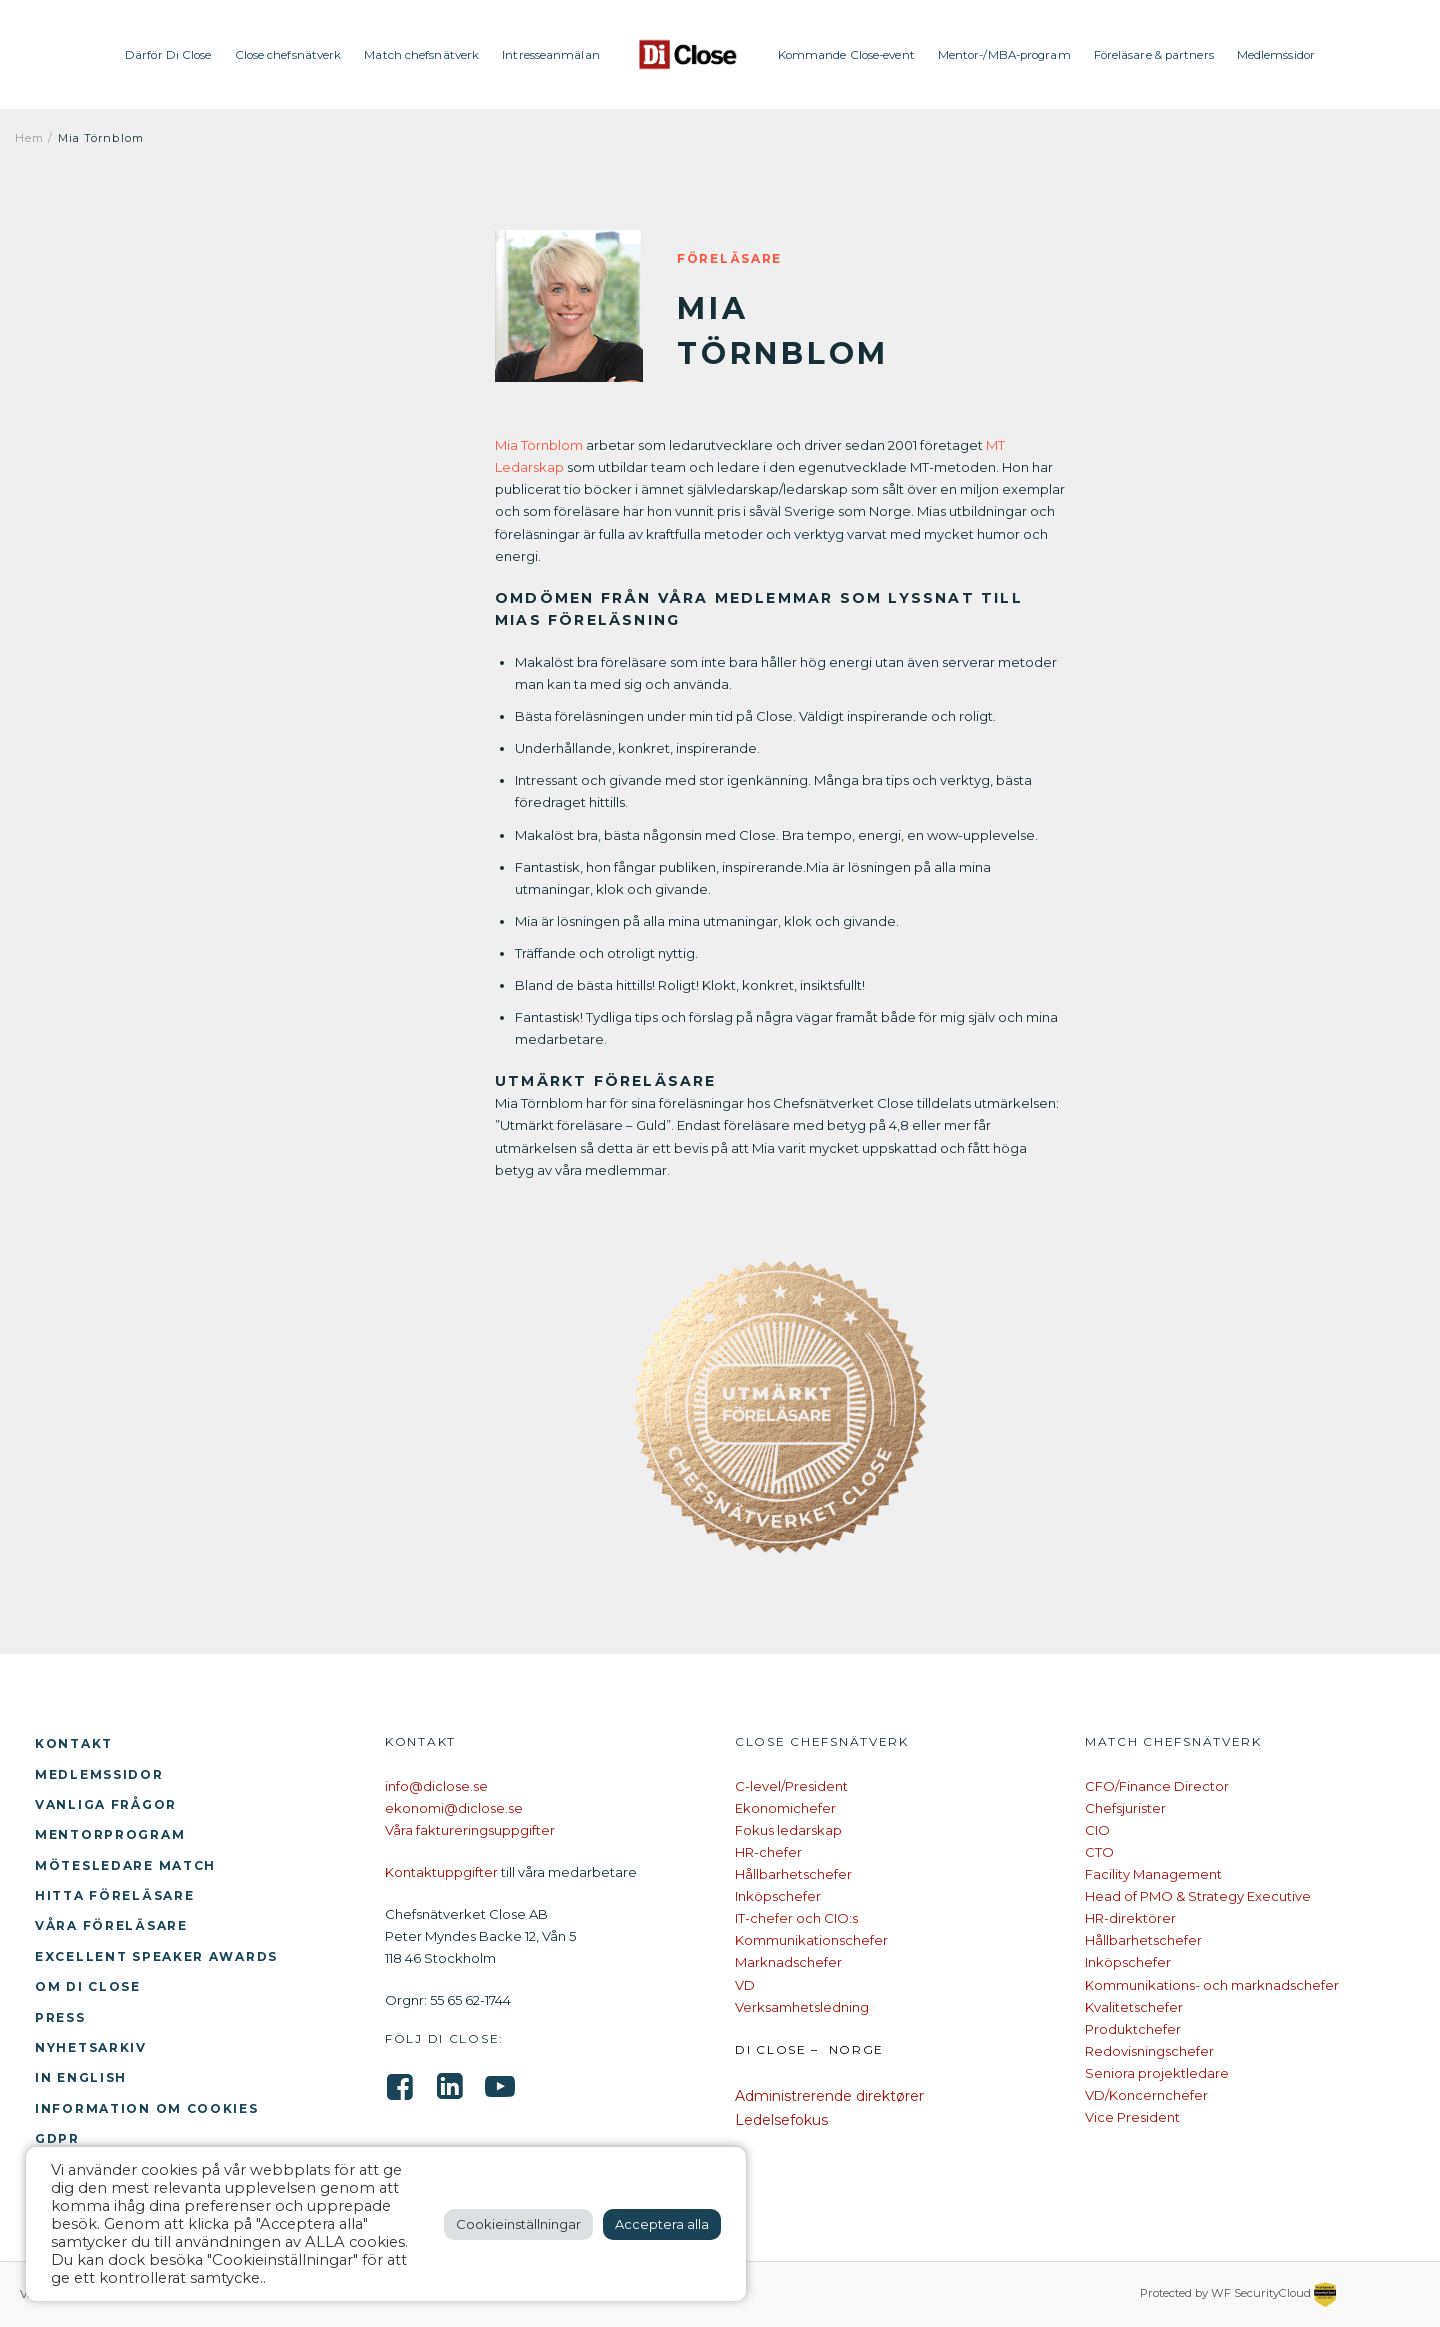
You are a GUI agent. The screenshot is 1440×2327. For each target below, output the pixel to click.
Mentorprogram (110, 1834)
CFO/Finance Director (1157, 1786)
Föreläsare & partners (1154, 55)
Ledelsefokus (781, 2120)
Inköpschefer (778, 1896)
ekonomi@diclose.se (454, 1808)
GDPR (57, 2138)
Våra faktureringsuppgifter (470, 1830)
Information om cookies (147, 2108)
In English (81, 2077)
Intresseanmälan (551, 55)
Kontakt (74, 1743)
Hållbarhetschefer (793, 1874)
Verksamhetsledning (802, 2007)
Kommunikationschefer (811, 1940)
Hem (29, 138)
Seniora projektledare (1157, 2073)
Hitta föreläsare (114, 1895)
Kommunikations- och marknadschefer (1212, 1985)
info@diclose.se (436, 1786)
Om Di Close (88, 1986)
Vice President (1132, 2117)
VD (745, 1985)
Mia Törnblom (539, 445)
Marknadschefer (788, 1962)
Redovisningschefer (1149, 2051)
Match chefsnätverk (421, 55)
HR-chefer (768, 1852)
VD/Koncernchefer (1146, 2095)
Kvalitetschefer (1134, 2007)
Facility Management (1153, 1874)
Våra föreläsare (111, 1925)
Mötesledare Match (125, 1865)
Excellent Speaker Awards (156, 1956)
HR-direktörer (1130, 1918)
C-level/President (791, 1786)
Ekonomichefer (785, 1808)
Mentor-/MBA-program (1004, 55)
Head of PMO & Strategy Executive (1198, 1896)
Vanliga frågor (106, 1804)
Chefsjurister (1125, 1808)
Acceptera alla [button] (662, 2224)
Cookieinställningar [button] (518, 2224)
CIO (1097, 1830)
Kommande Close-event (846, 55)
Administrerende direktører (829, 2096)
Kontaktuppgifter (441, 1872)
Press (60, 2017)
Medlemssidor (1276, 55)
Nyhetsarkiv (91, 2047)
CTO (1099, 1852)
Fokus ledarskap (788, 1830)
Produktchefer (1133, 2029)
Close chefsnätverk (288, 55)
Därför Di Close (168, 55)
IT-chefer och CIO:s (796, 1918)
